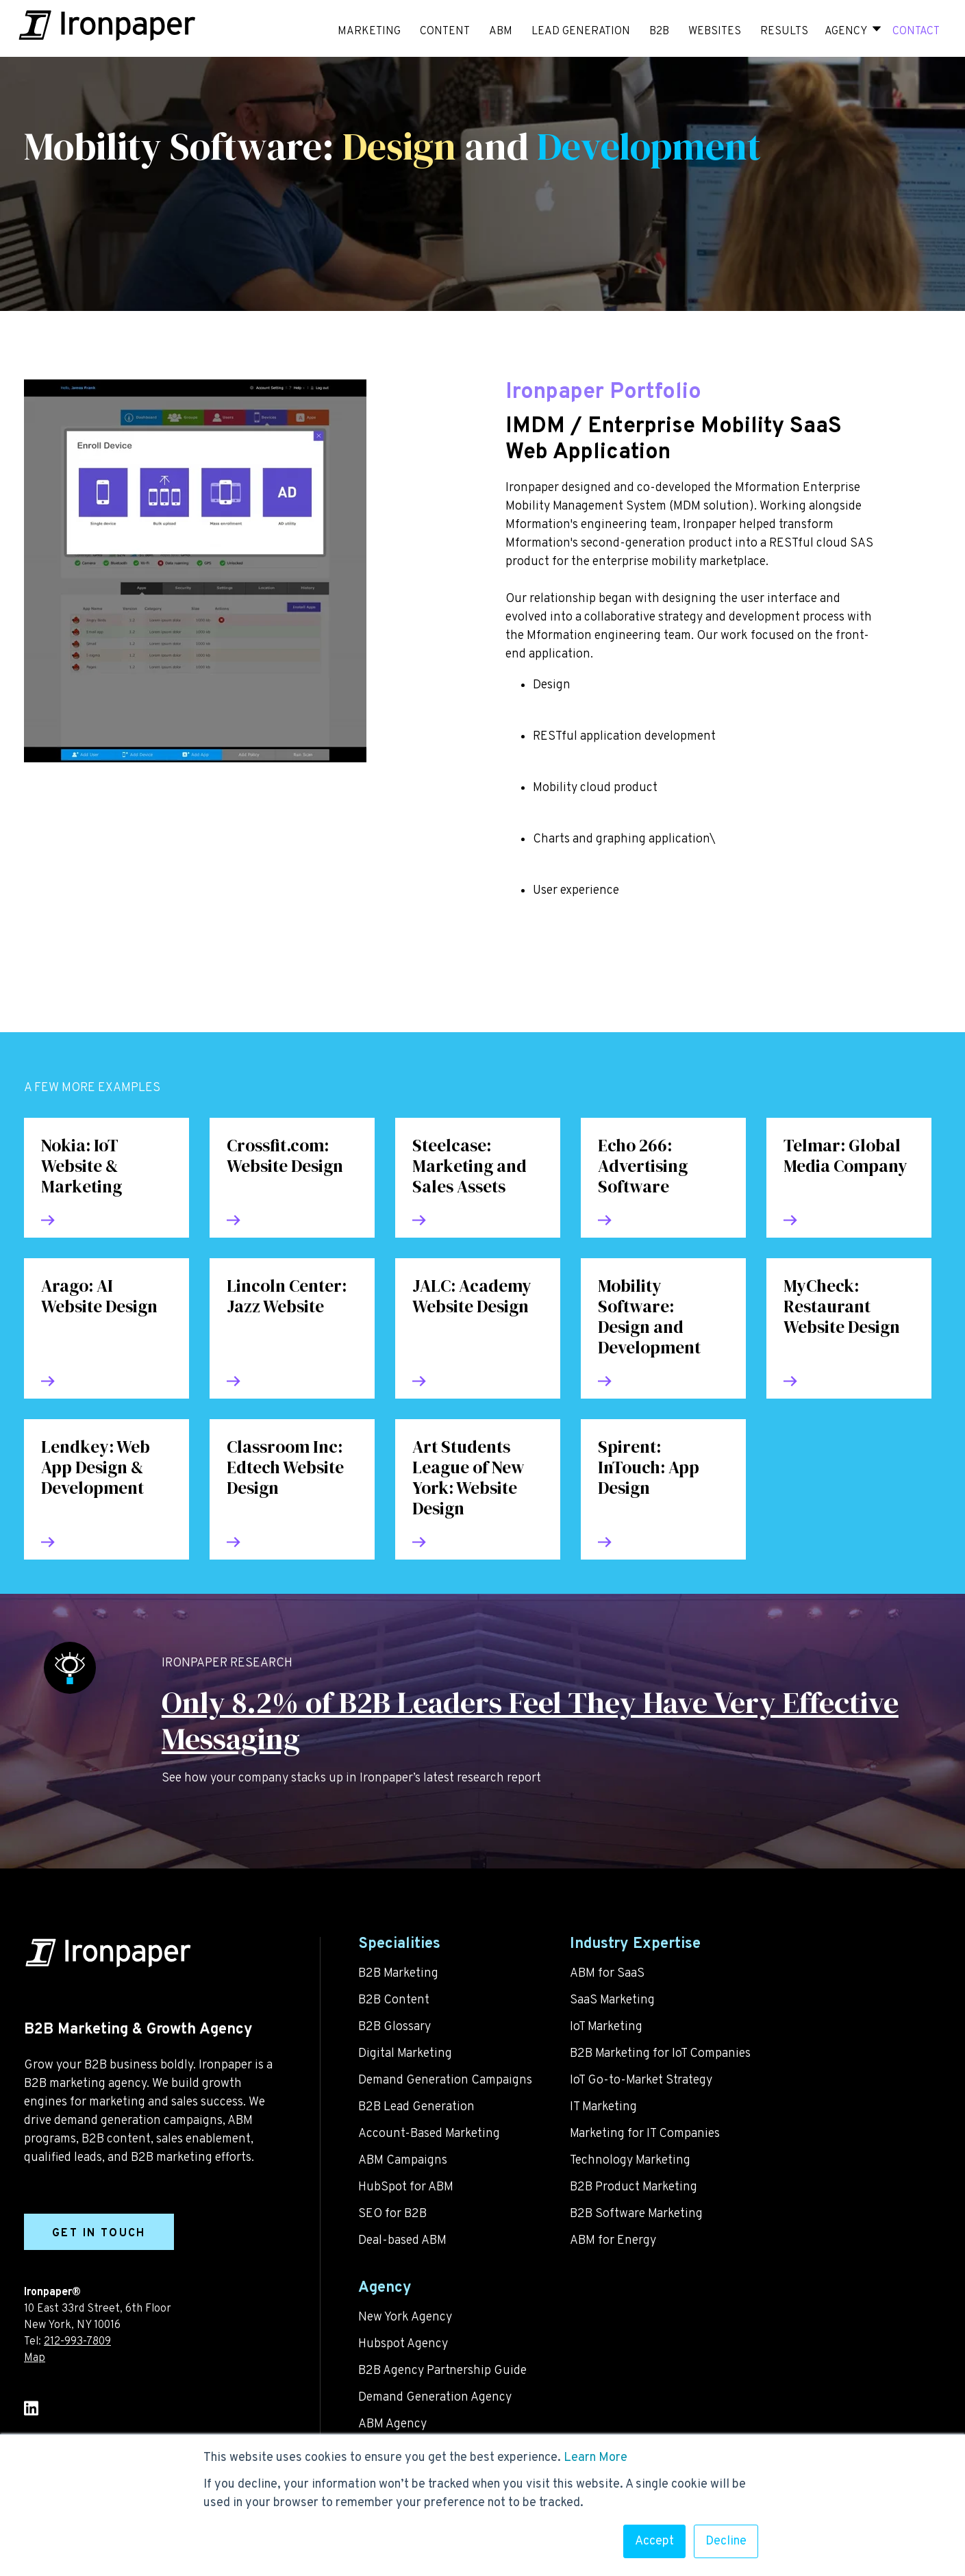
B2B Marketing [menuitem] (398, 1973)
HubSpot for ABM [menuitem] (405, 2187)
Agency (846, 31)
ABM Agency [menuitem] (392, 2424)
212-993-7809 (77, 2342)
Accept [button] (654, 2541)
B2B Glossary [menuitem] (394, 2027)
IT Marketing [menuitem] (603, 2107)
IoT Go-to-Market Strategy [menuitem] (641, 2080)
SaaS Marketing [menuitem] (612, 2000)
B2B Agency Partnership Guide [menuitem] (442, 2371)
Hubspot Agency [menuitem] (403, 2344)
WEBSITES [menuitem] (714, 31)
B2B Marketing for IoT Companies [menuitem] (660, 2054)
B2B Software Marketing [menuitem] (636, 2214)
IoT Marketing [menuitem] (606, 2027)
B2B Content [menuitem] (393, 2000)
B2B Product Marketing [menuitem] (633, 2187)
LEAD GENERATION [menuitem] (580, 31)
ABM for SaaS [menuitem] (607, 1973)
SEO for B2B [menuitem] (392, 2214)
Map (34, 2358)
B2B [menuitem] (659, 31)
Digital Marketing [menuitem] (405, 2054)
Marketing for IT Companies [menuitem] (645, 2134)
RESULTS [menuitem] (784, 31)
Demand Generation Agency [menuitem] (435, 2397)
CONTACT (916, 31)
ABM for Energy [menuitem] (613, 2241)
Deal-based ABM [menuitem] (402, 2241)
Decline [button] (726, 2541)
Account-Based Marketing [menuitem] (429, 2134)
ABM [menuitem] (500, 31)
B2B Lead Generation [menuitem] (416, 2107)
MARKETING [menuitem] (369, 31)
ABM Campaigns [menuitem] (402, 2160)
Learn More (595, 2458)
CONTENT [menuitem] (445, 31)
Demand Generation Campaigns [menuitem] (445, 2080)
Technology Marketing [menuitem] (630, 2160)
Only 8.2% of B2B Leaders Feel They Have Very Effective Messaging (530, 1720)
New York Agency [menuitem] (405, 2317)
